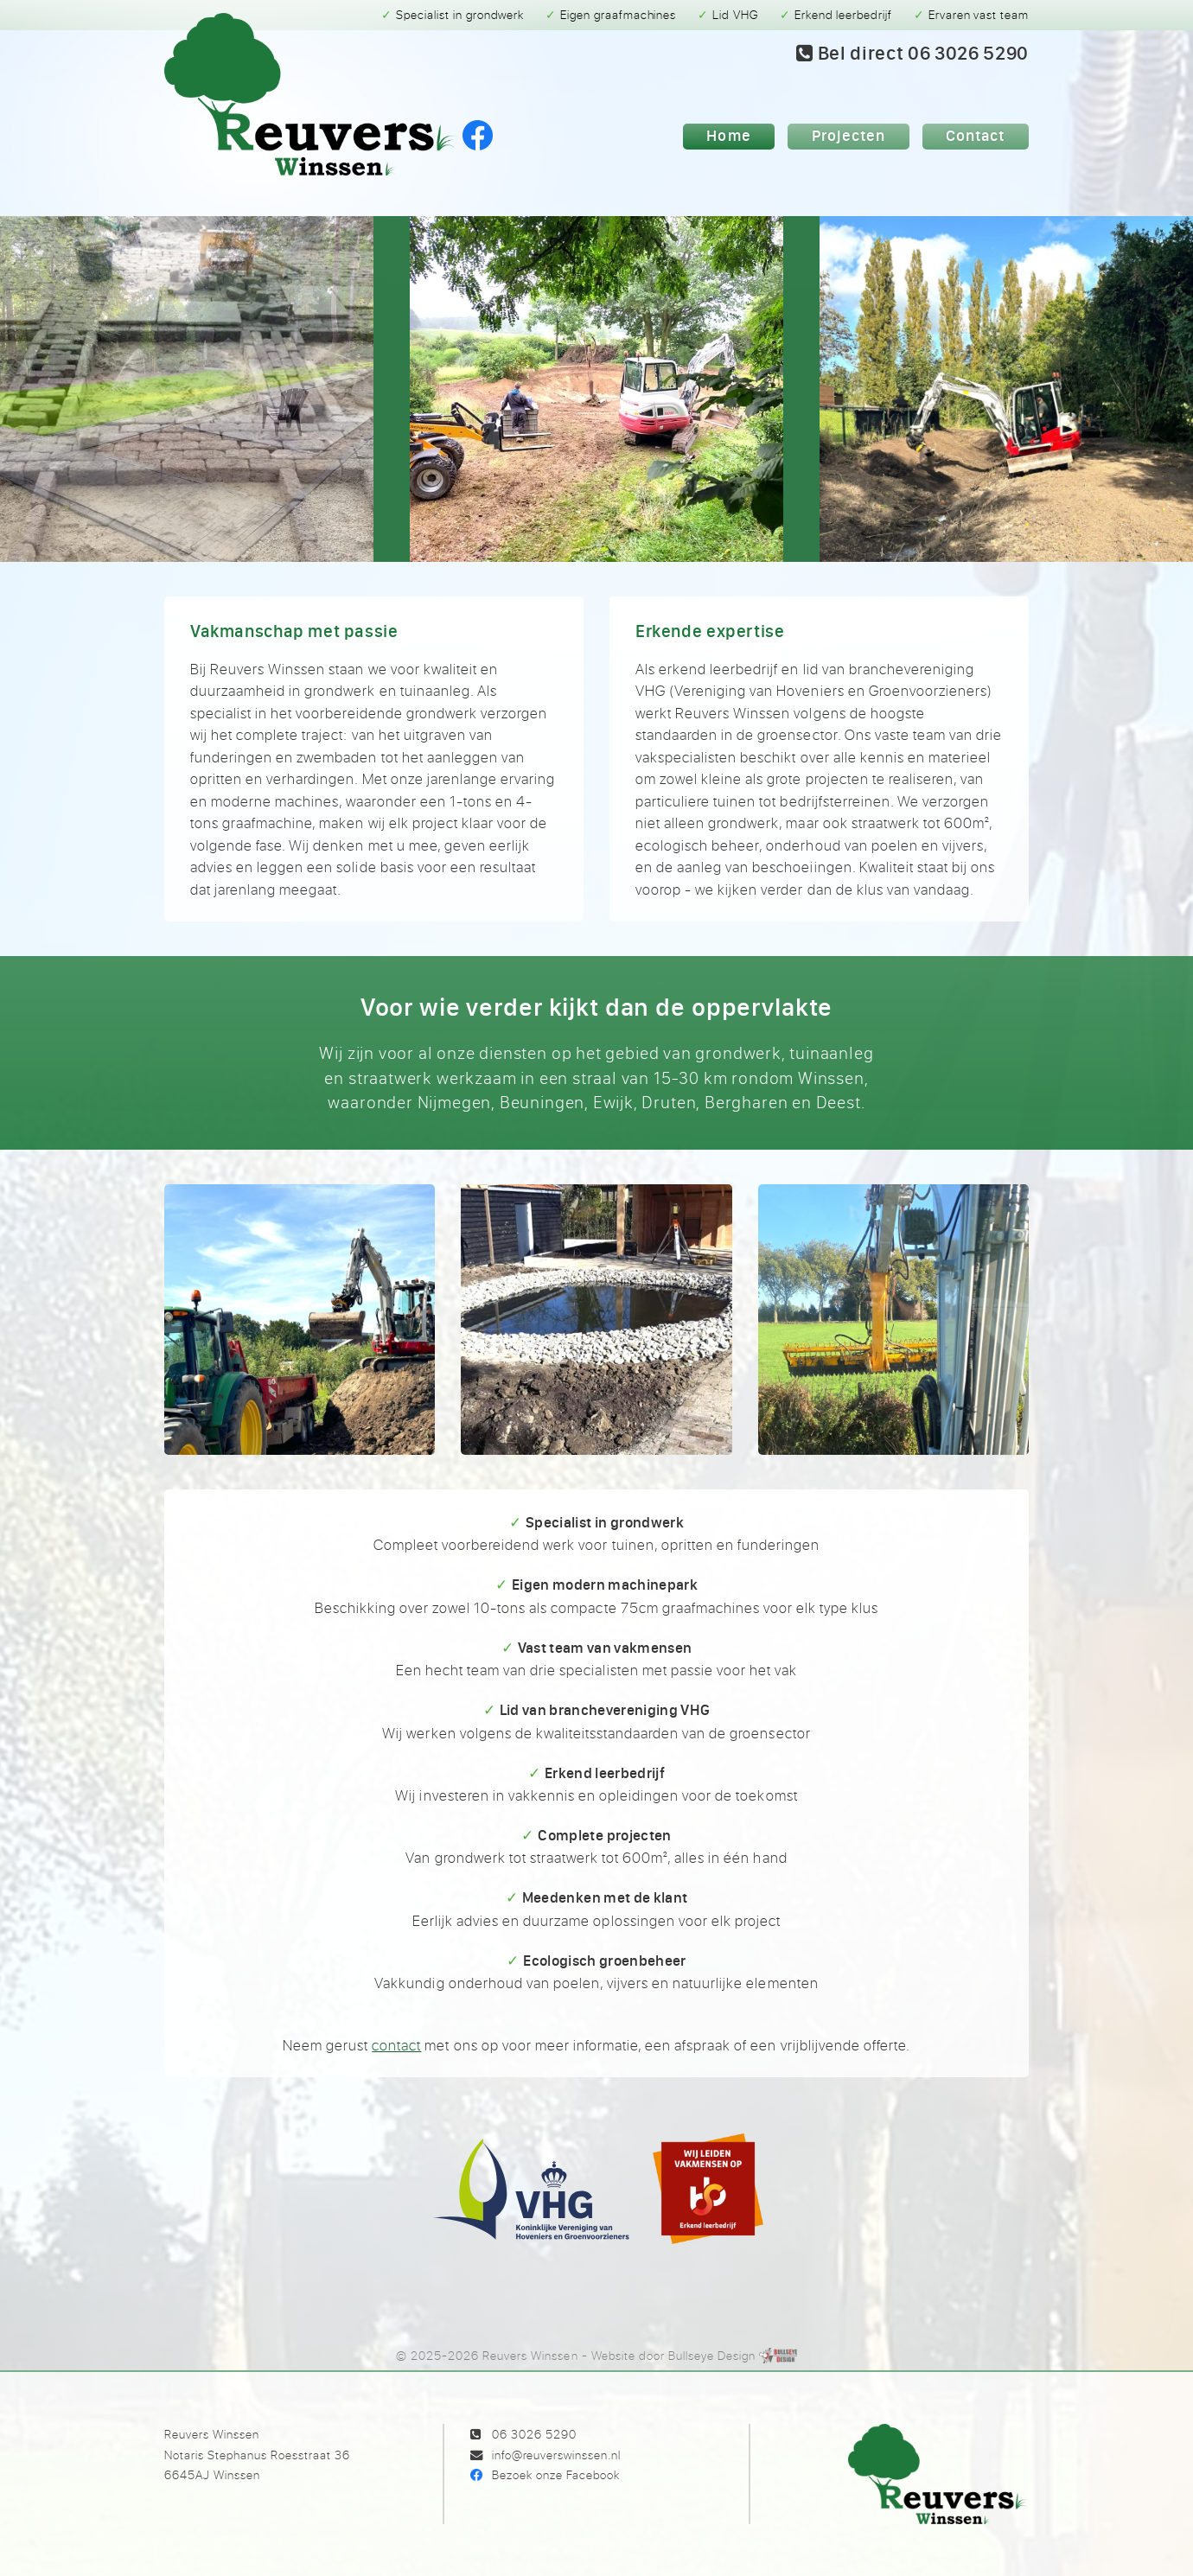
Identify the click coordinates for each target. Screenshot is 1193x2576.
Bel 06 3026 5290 (912, 52)
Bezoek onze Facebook (556, 2474)
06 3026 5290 (534, 2434)
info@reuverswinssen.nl (556, 2454)
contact (396, 2045)
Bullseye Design (712, 2355)
